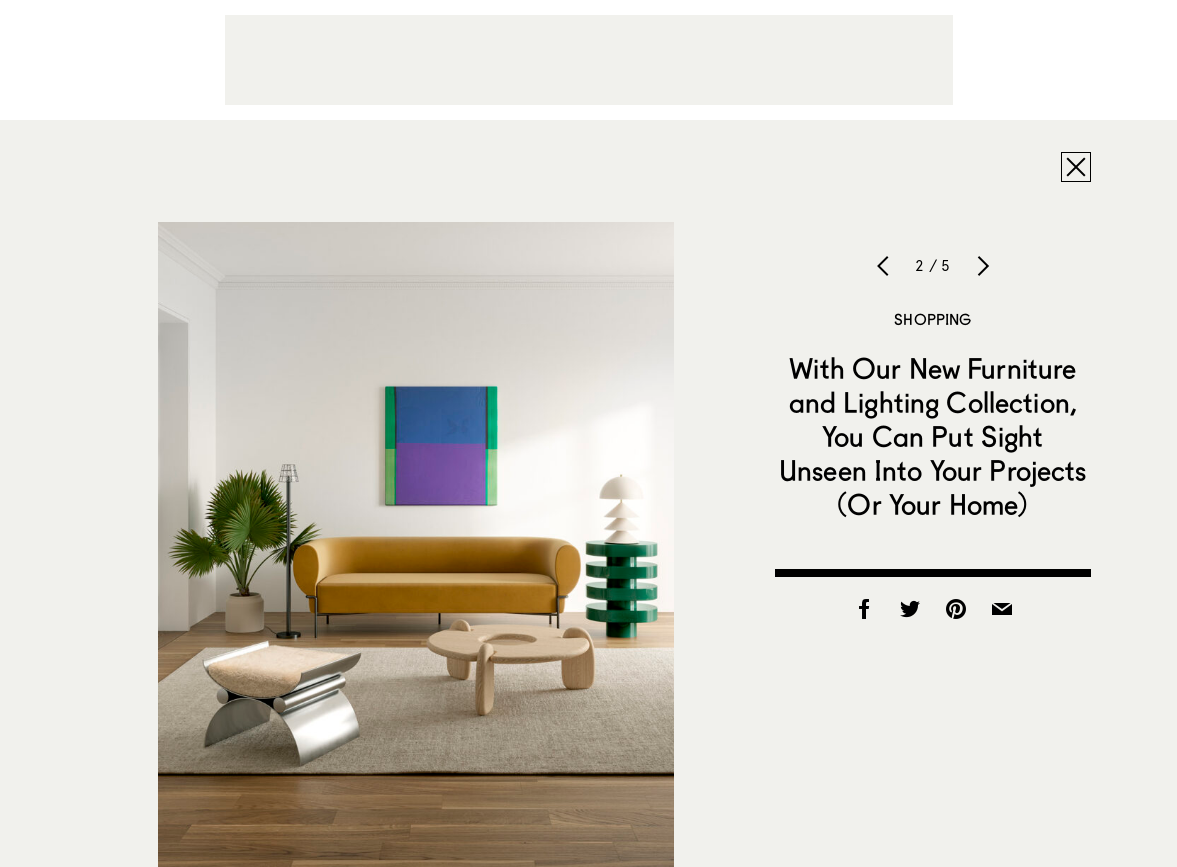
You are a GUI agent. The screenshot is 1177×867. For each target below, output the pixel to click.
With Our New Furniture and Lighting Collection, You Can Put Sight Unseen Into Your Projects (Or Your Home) (933, 436)
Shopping (932, 319)
